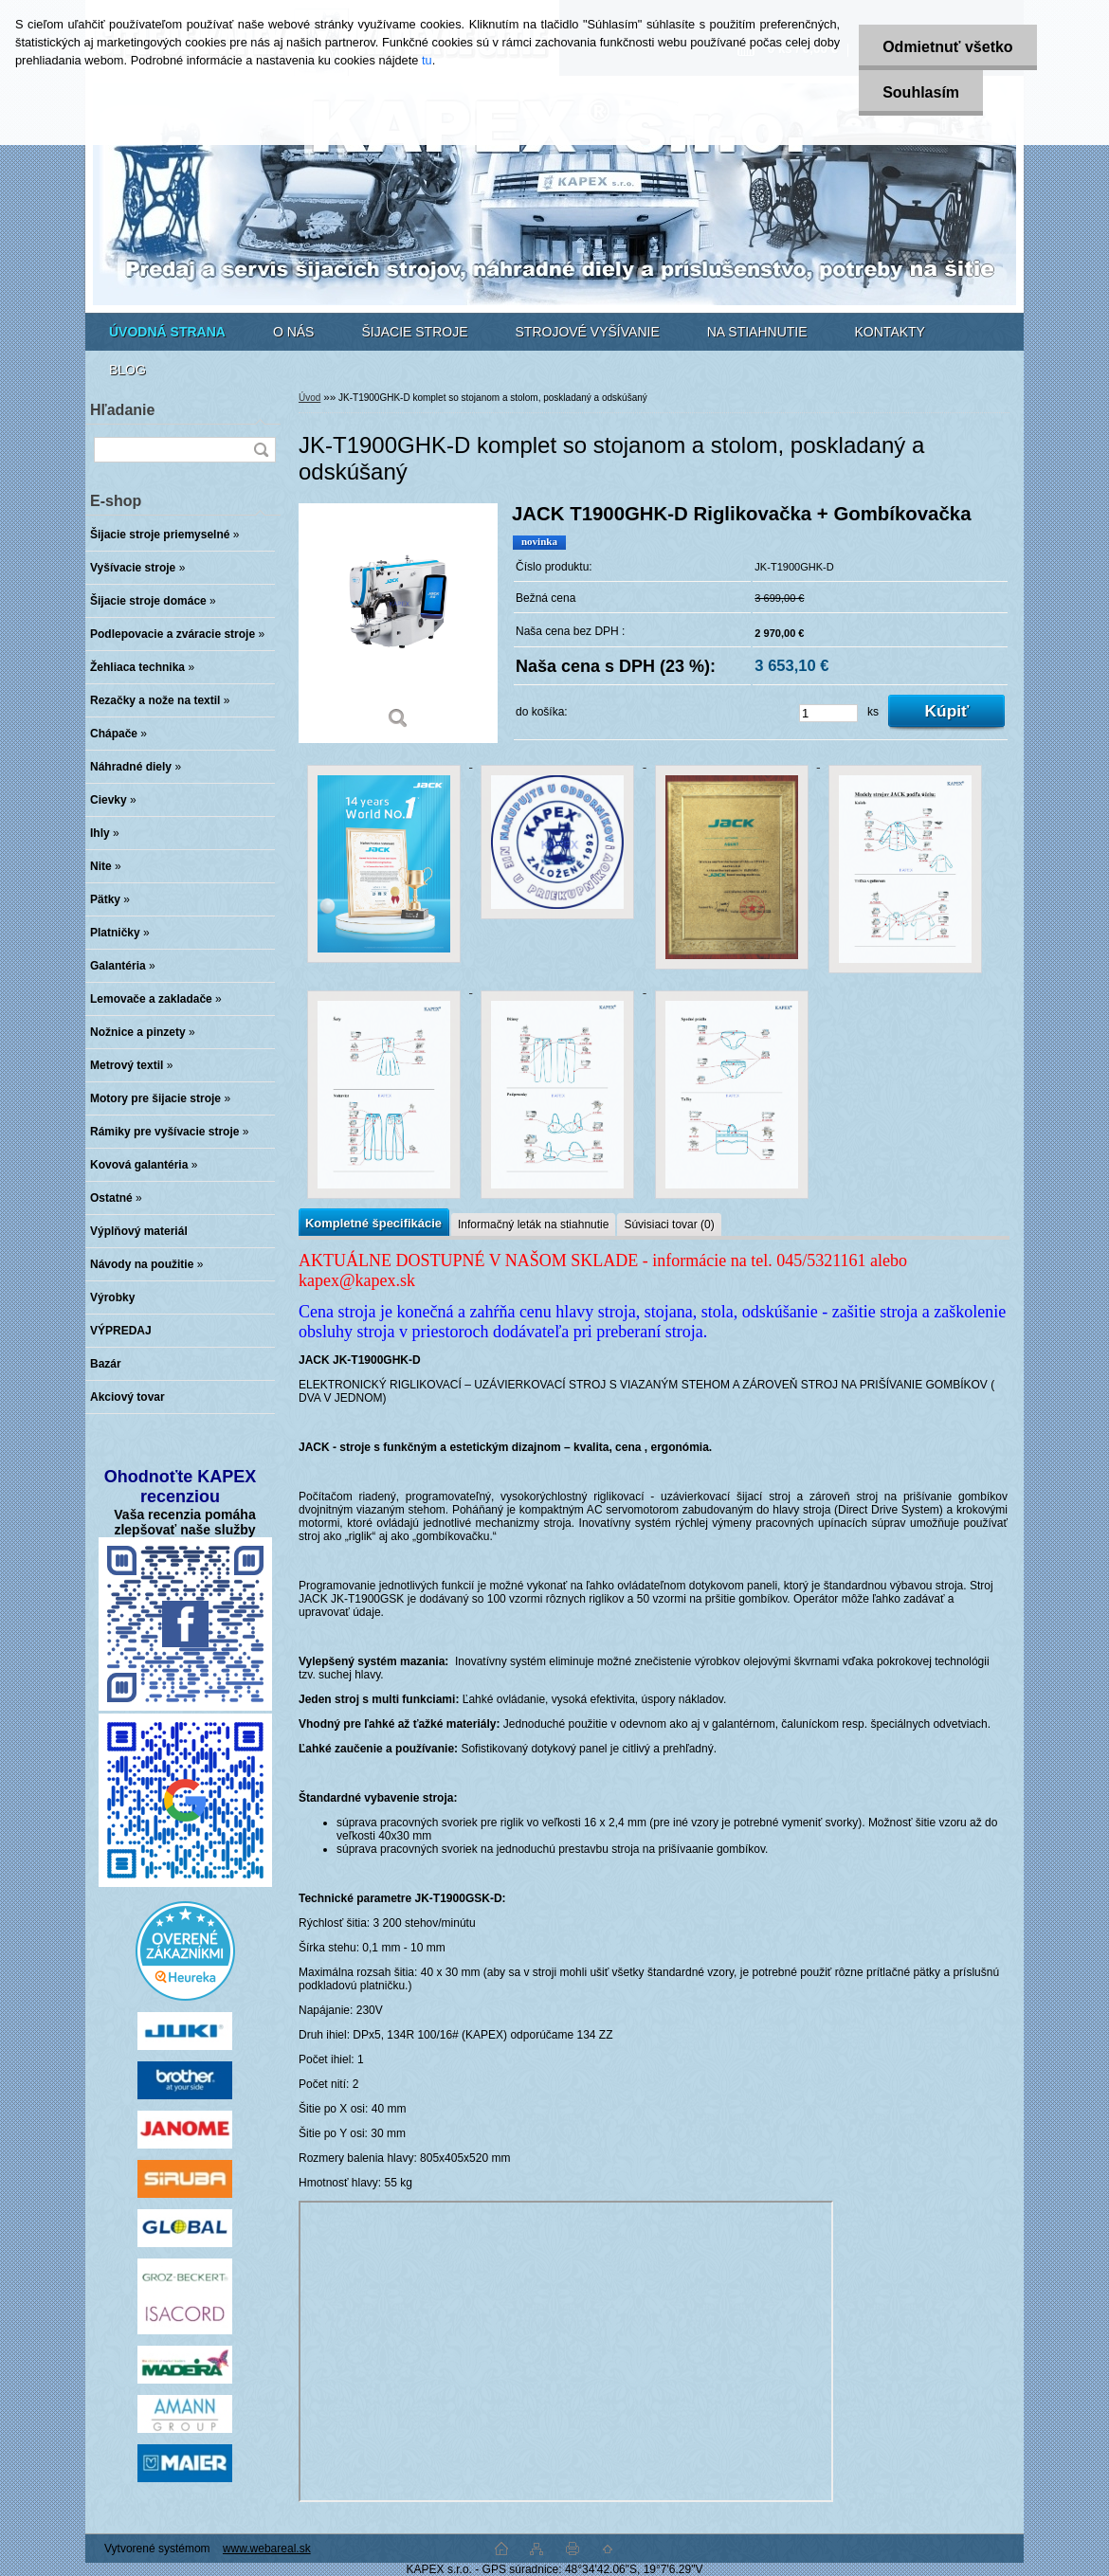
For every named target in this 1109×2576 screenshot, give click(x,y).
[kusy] (828, 713)
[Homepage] (167, 332)
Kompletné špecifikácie (373, 1223)
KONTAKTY (890, 331)
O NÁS (294, 331)
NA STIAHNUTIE (757, 331)
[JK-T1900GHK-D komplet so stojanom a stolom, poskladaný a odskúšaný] (398, 623)
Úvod (309, 397)
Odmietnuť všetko (947, 47)
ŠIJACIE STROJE (414, 331)
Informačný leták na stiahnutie (533, 1224)
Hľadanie (122, 410)
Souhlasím (920, 92)
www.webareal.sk (267, 2548)
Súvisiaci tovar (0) (669, 1224)
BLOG (127, 369)
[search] (260, 450)
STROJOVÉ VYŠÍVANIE (588, 331)
